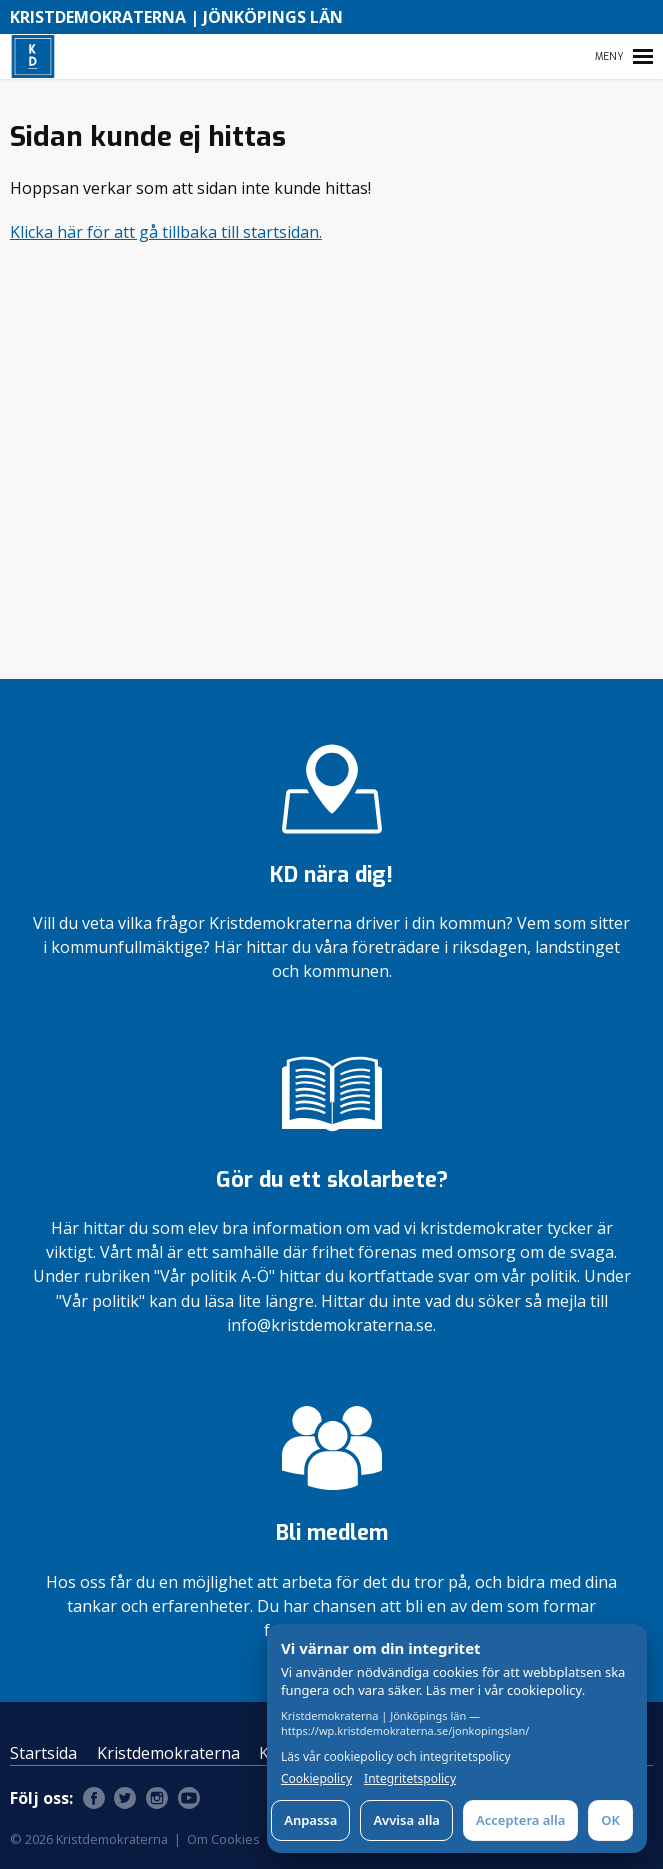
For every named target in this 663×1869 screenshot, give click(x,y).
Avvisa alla (406, 1820)
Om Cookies (223, 1839)
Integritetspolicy (410, 1779)
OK (610, 1820)
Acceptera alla (520, 1820)
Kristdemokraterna (168, 1753)
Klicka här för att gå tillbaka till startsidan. (166, 232)
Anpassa (310, 1820)
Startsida (43, 1753)
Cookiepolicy (316, 1779)
